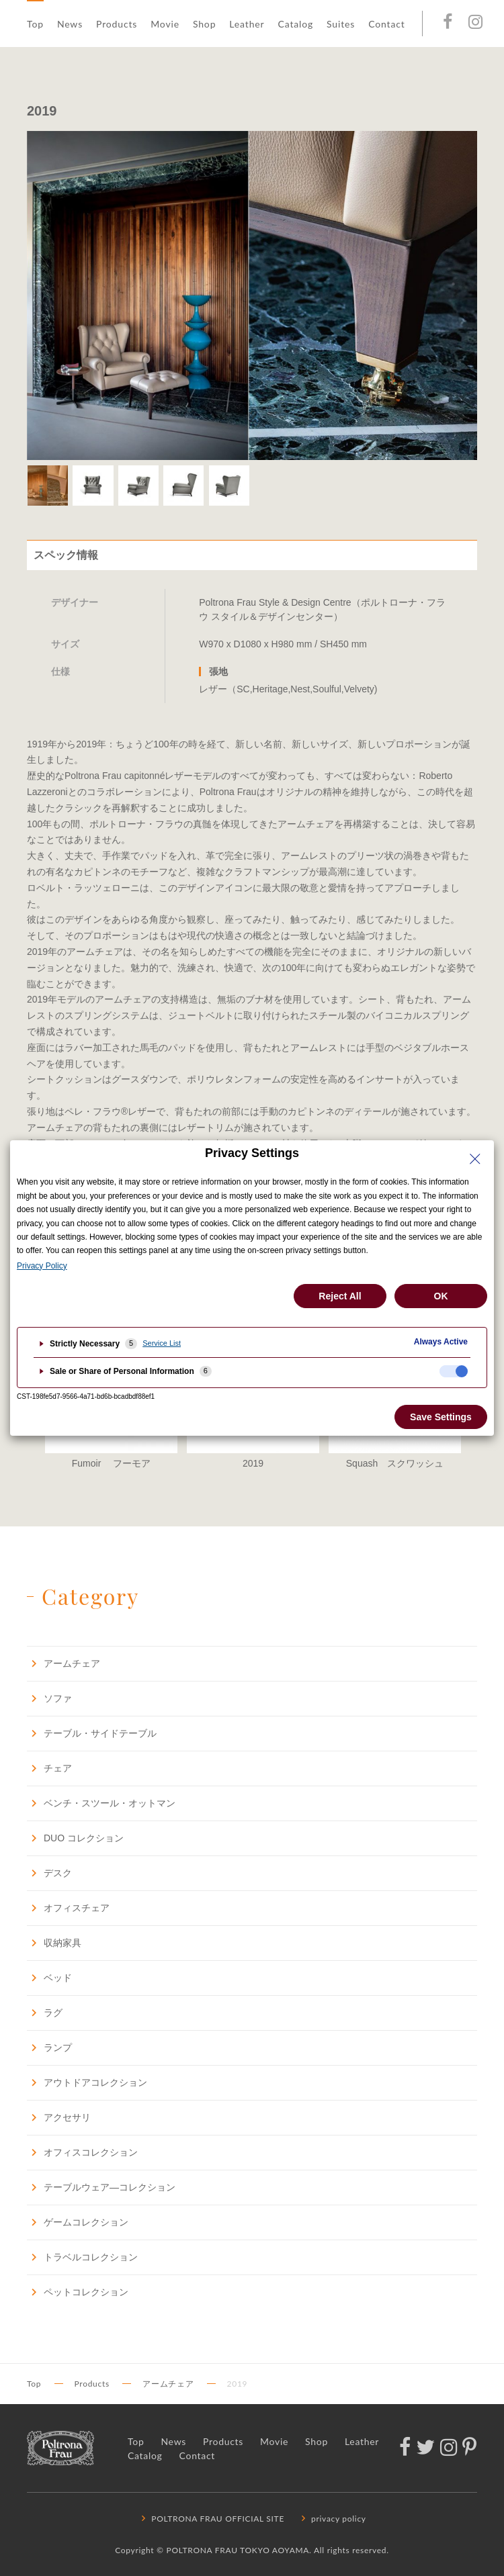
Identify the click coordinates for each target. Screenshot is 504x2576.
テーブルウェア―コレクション (101, 2187)
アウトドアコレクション (87, 2082)
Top (35, 24)
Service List (161, 1343)
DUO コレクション (75, 1838)
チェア (49, 1768)
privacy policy (332, 2518)
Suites (341, 24)
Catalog (295, 24)
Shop (204, 24)
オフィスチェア (68, 1907)
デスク (49, 1873)
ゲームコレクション (77, 2222)
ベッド (49, 1977)
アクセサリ (59, 2117)
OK (441, 1296)
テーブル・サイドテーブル (92, 1733)
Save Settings (441, 1417)
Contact (386, 24)
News (70, 24)
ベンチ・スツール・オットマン (101, 1803)
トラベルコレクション (82, 2257)
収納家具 (54, 1942)
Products (116, 24)
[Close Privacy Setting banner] (475, 1159)
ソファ (49, 1698)
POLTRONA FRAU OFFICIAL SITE (211, 2518)
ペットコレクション (77, 2292)
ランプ (49, 2047)
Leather (246, 24)
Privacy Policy (42, 1266)
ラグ (44, 2012)
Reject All (340, 1296)
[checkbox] (453, 1371)
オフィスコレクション (82, 2152)
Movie (165, 24)
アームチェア (63, 1663)
